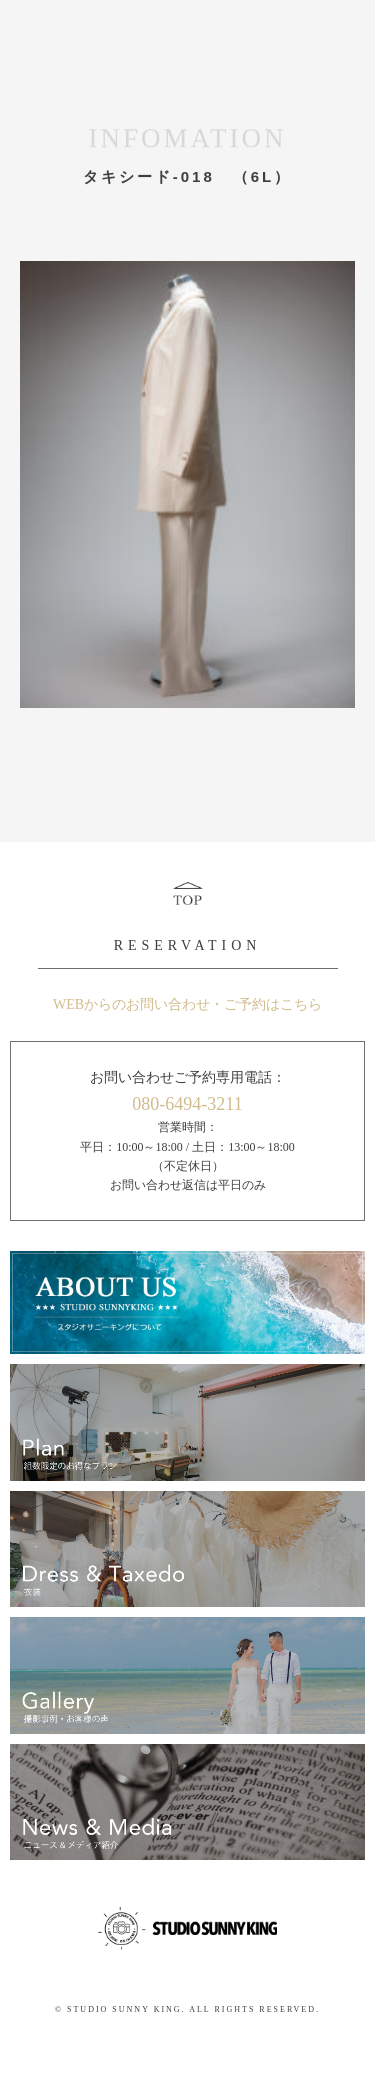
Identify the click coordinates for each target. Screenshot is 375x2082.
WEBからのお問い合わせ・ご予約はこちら (187, 1004)
